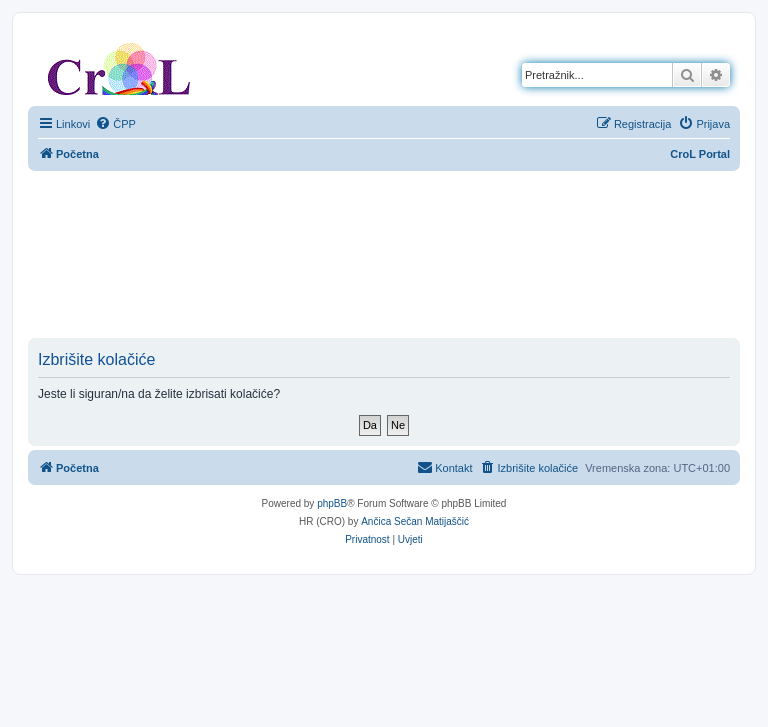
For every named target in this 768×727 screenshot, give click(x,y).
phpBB (332, 503)
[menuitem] (115, 124)
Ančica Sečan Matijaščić (415, 521)
